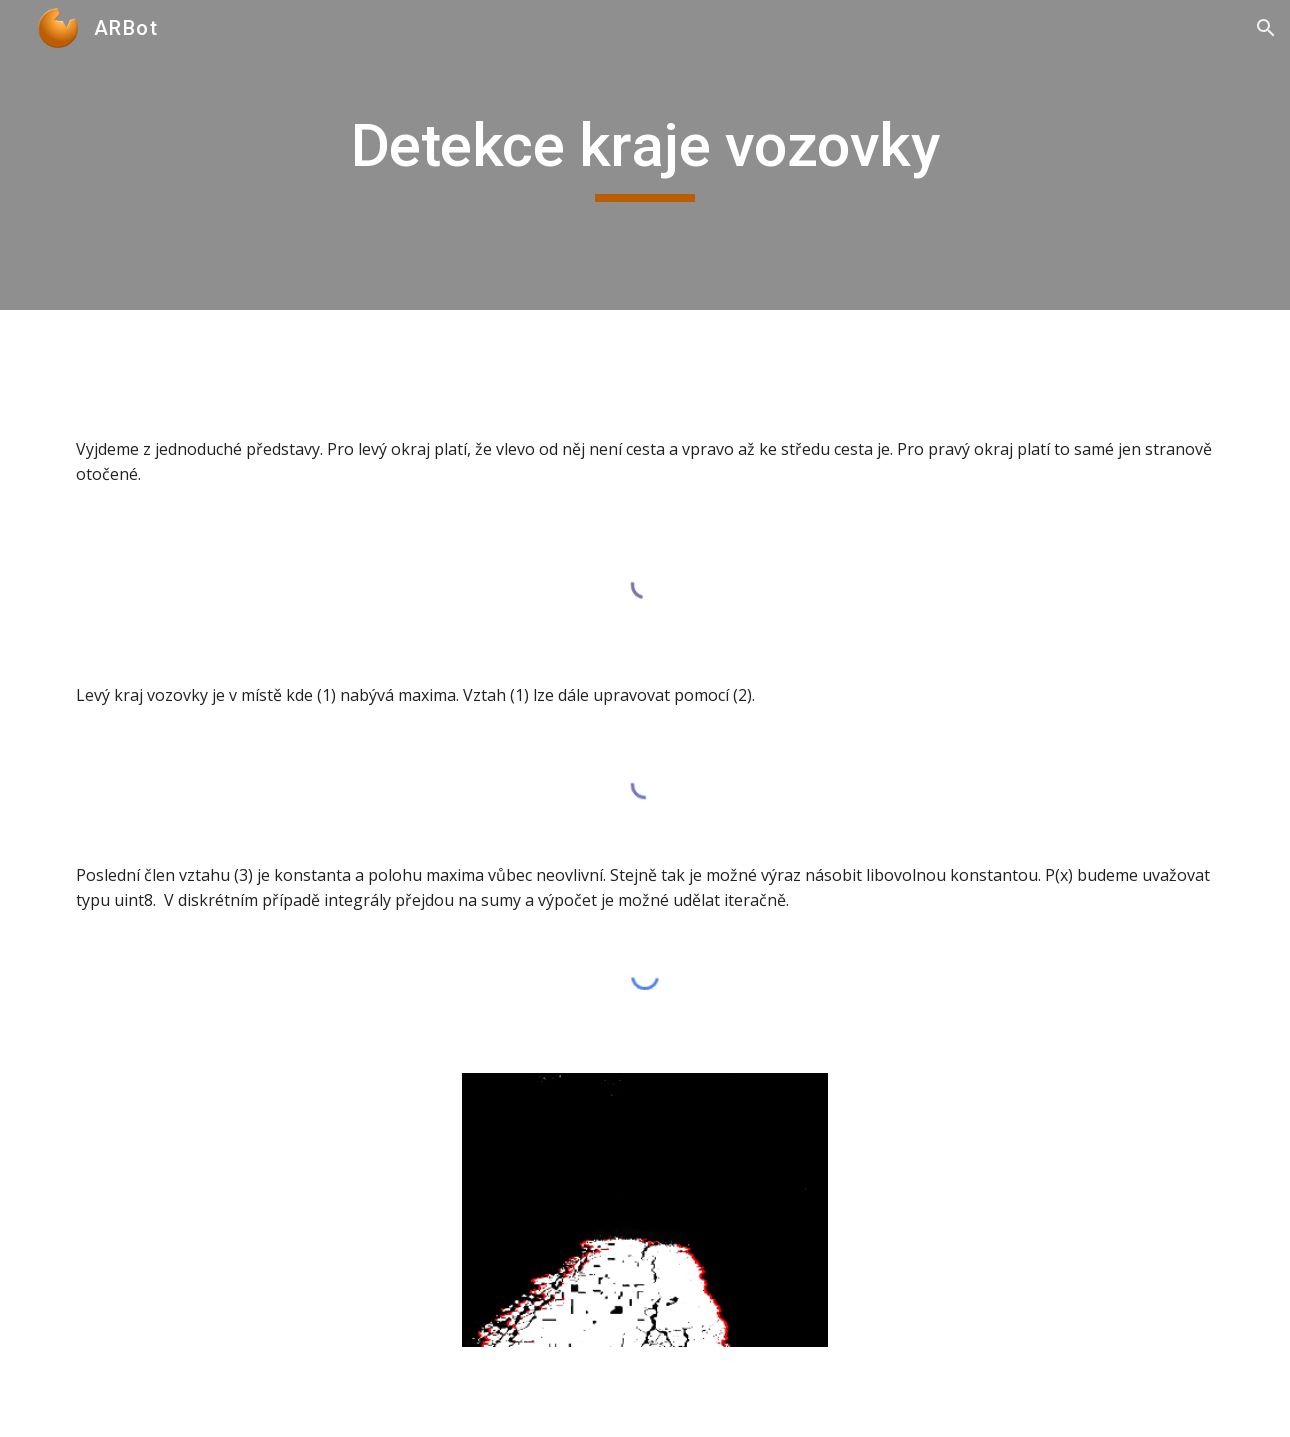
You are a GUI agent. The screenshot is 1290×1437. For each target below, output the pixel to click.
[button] (1266, 28)
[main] (645, 155)
